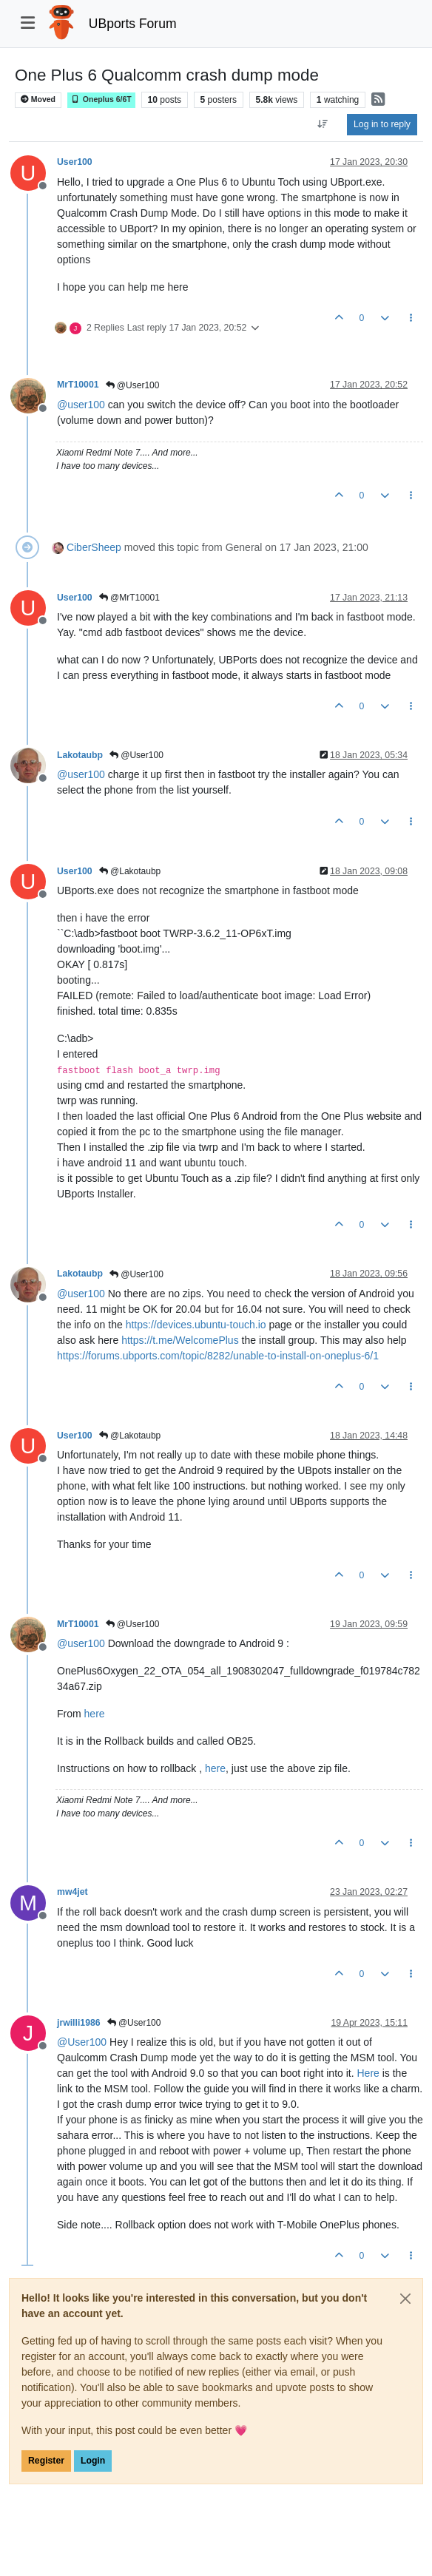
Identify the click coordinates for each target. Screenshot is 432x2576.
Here (368, 2073)
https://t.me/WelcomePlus (179, 1340)
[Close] (405, 2299)
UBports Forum (133, 23)
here (94, 1714)
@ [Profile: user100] (81, 404)
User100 (74, 162)
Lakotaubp (80, 755)
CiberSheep (94, 547)
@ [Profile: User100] (82, 2042)
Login (93, 2460)
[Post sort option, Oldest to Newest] (323, 124)
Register (46, 2460)
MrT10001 (78, 384)
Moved (38, 99)
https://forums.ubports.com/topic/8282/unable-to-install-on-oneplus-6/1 (218, 1356)
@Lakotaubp (130, 871)
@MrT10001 (129, 597)
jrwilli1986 (79, 2023)
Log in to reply (382, 124)
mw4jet (72, 1892)
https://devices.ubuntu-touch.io (196, 1325)
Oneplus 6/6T (101, 99)
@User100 (133, 385)
